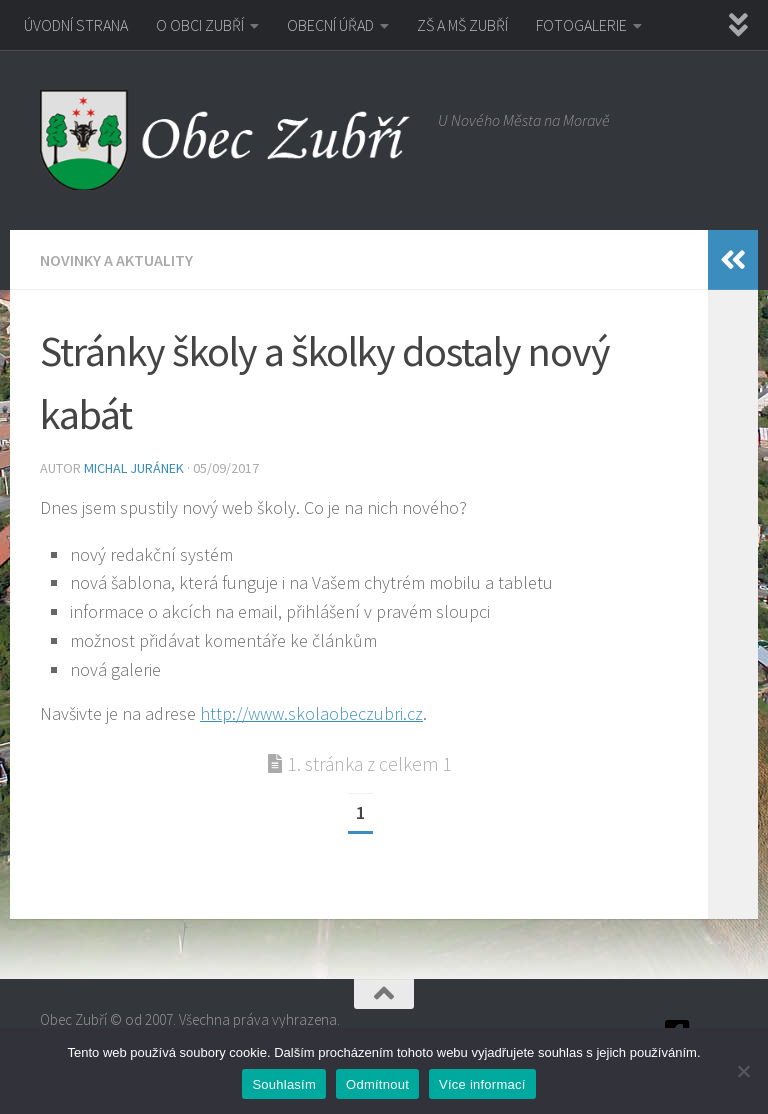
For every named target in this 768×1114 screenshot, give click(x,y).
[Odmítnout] (743, 1071)
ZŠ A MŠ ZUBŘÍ (462, 25)
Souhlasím (284, 1084)
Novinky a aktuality (116, 260)
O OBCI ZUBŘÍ (200, 25)
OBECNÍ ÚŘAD (330, 25)
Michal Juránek (134, 468)
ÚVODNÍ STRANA (76, 25)
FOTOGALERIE (581, 25)
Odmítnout (377, 1084)
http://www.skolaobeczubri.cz (311, 713)
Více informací (482, 1084)
